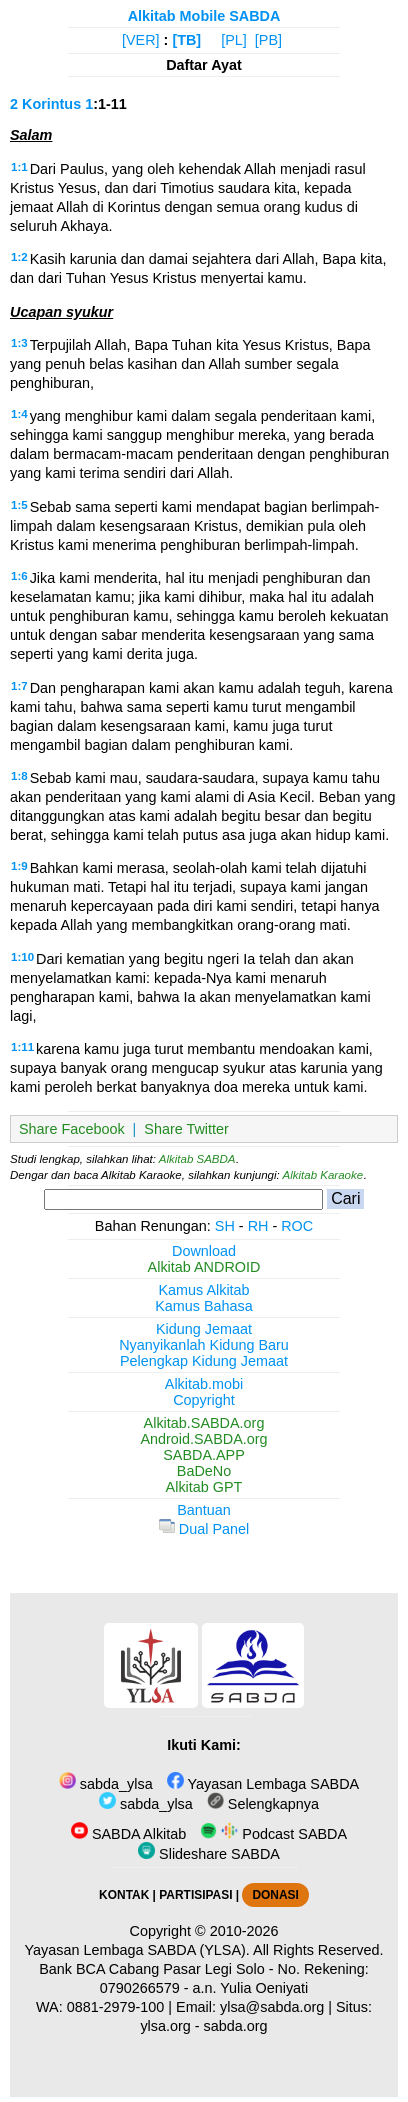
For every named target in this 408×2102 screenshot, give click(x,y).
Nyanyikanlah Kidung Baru (204, 1345)
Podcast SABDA (273, 1834)
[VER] (141, 40)
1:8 (19, 776)
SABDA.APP (204, 1455)
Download (204, 1251)
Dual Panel (204, 1529)
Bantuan (204, 1510)
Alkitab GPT (204, 1487)
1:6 (19, 576)
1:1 (19, 167)
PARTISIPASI (195, 1895)
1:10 (22, 957)
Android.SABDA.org (203, 1439)
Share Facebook (72, 1129)
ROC (297, 1226)
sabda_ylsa (106, 1784)
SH (225, 1226)
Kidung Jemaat (204, 1329)
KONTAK (124, 1895)
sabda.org (236, 2026)
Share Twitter (186, 1129)
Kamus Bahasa (204, 1306)
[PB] (268, 40)
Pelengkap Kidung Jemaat (204, 1361)
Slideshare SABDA (209, 1854)
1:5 (19, 505)
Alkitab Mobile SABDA (204, 16)
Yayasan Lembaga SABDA (263, 1784)
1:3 (19, 343)
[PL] (234, 40)
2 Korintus (45, 104)
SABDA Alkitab (128, 1834)
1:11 (22, 1047)
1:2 (19, 257)
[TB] (186, 40)
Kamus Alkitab (203, 1290)
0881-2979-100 (116, 2007)
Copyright (204, 1400)
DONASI (275, 1895)
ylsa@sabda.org (272, 2007)
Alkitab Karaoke (323, 1175)
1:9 (19, 866)
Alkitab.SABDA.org (204, 1423)
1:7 (19, 686)
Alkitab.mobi (204, 1384)
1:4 (19, 414)
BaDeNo (204, 1471)
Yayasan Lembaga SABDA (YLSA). (137, 1950)
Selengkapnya (263, 1804)
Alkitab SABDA (197, 1159)
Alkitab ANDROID (204, 1267)
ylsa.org (165, 2026)
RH (258, 1226)
